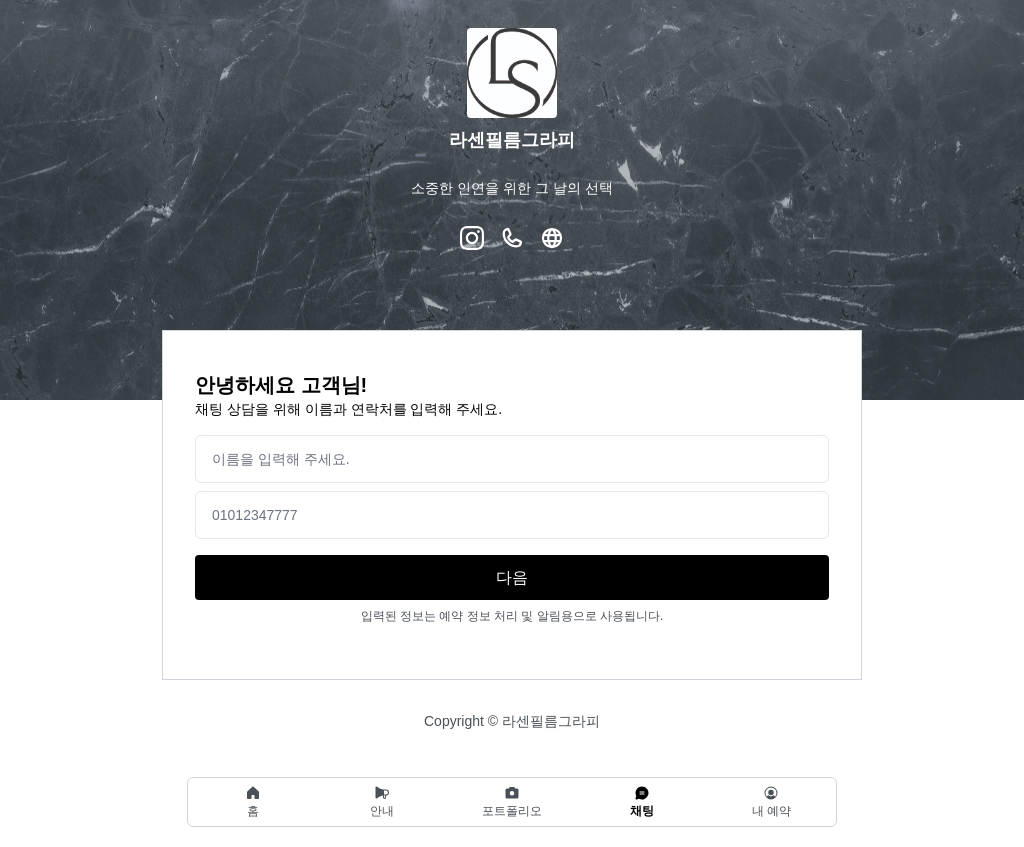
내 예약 (771, 801)
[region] (512, 801)
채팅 (642, 801)
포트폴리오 (512, 801)
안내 (382, 801)
